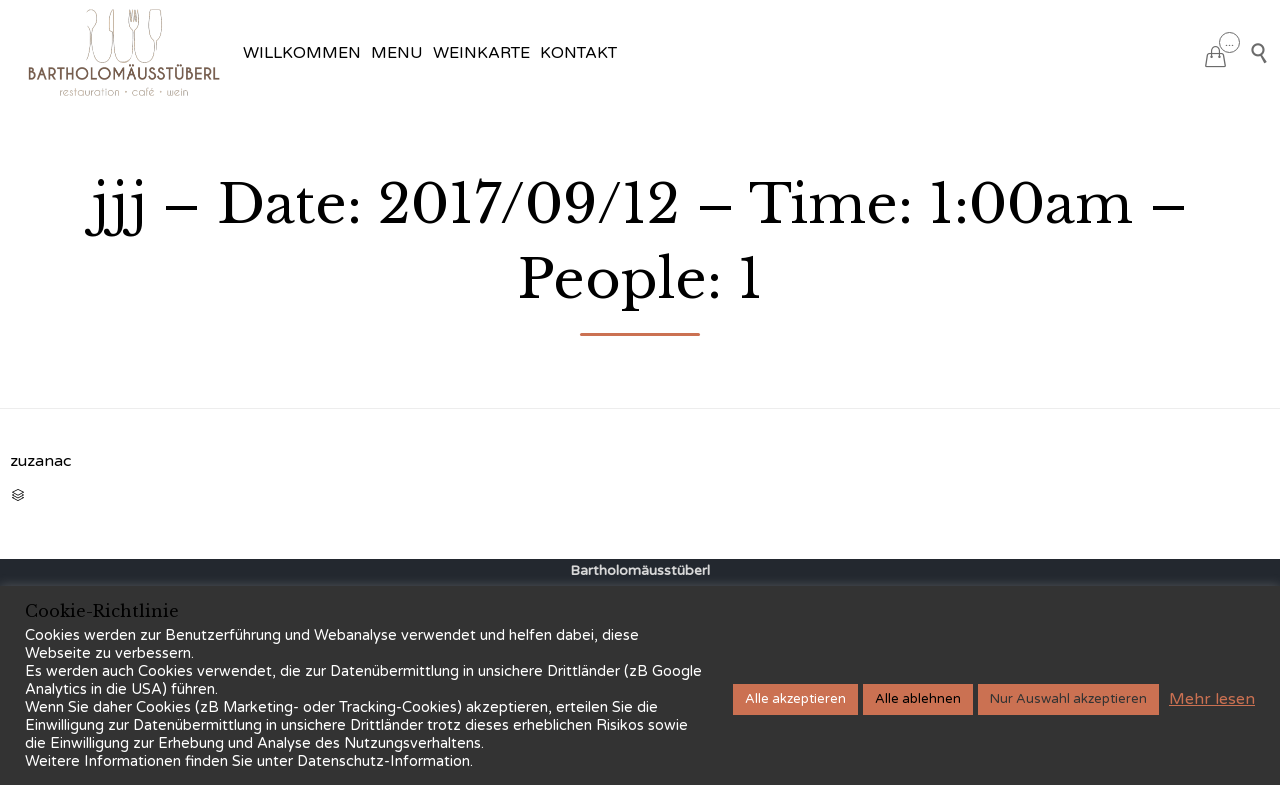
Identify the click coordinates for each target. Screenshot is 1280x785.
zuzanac (40, 461)
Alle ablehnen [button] (918, 699)
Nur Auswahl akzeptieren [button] (1068, 699)
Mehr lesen (1212, 699)
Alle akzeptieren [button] (795, 699)
